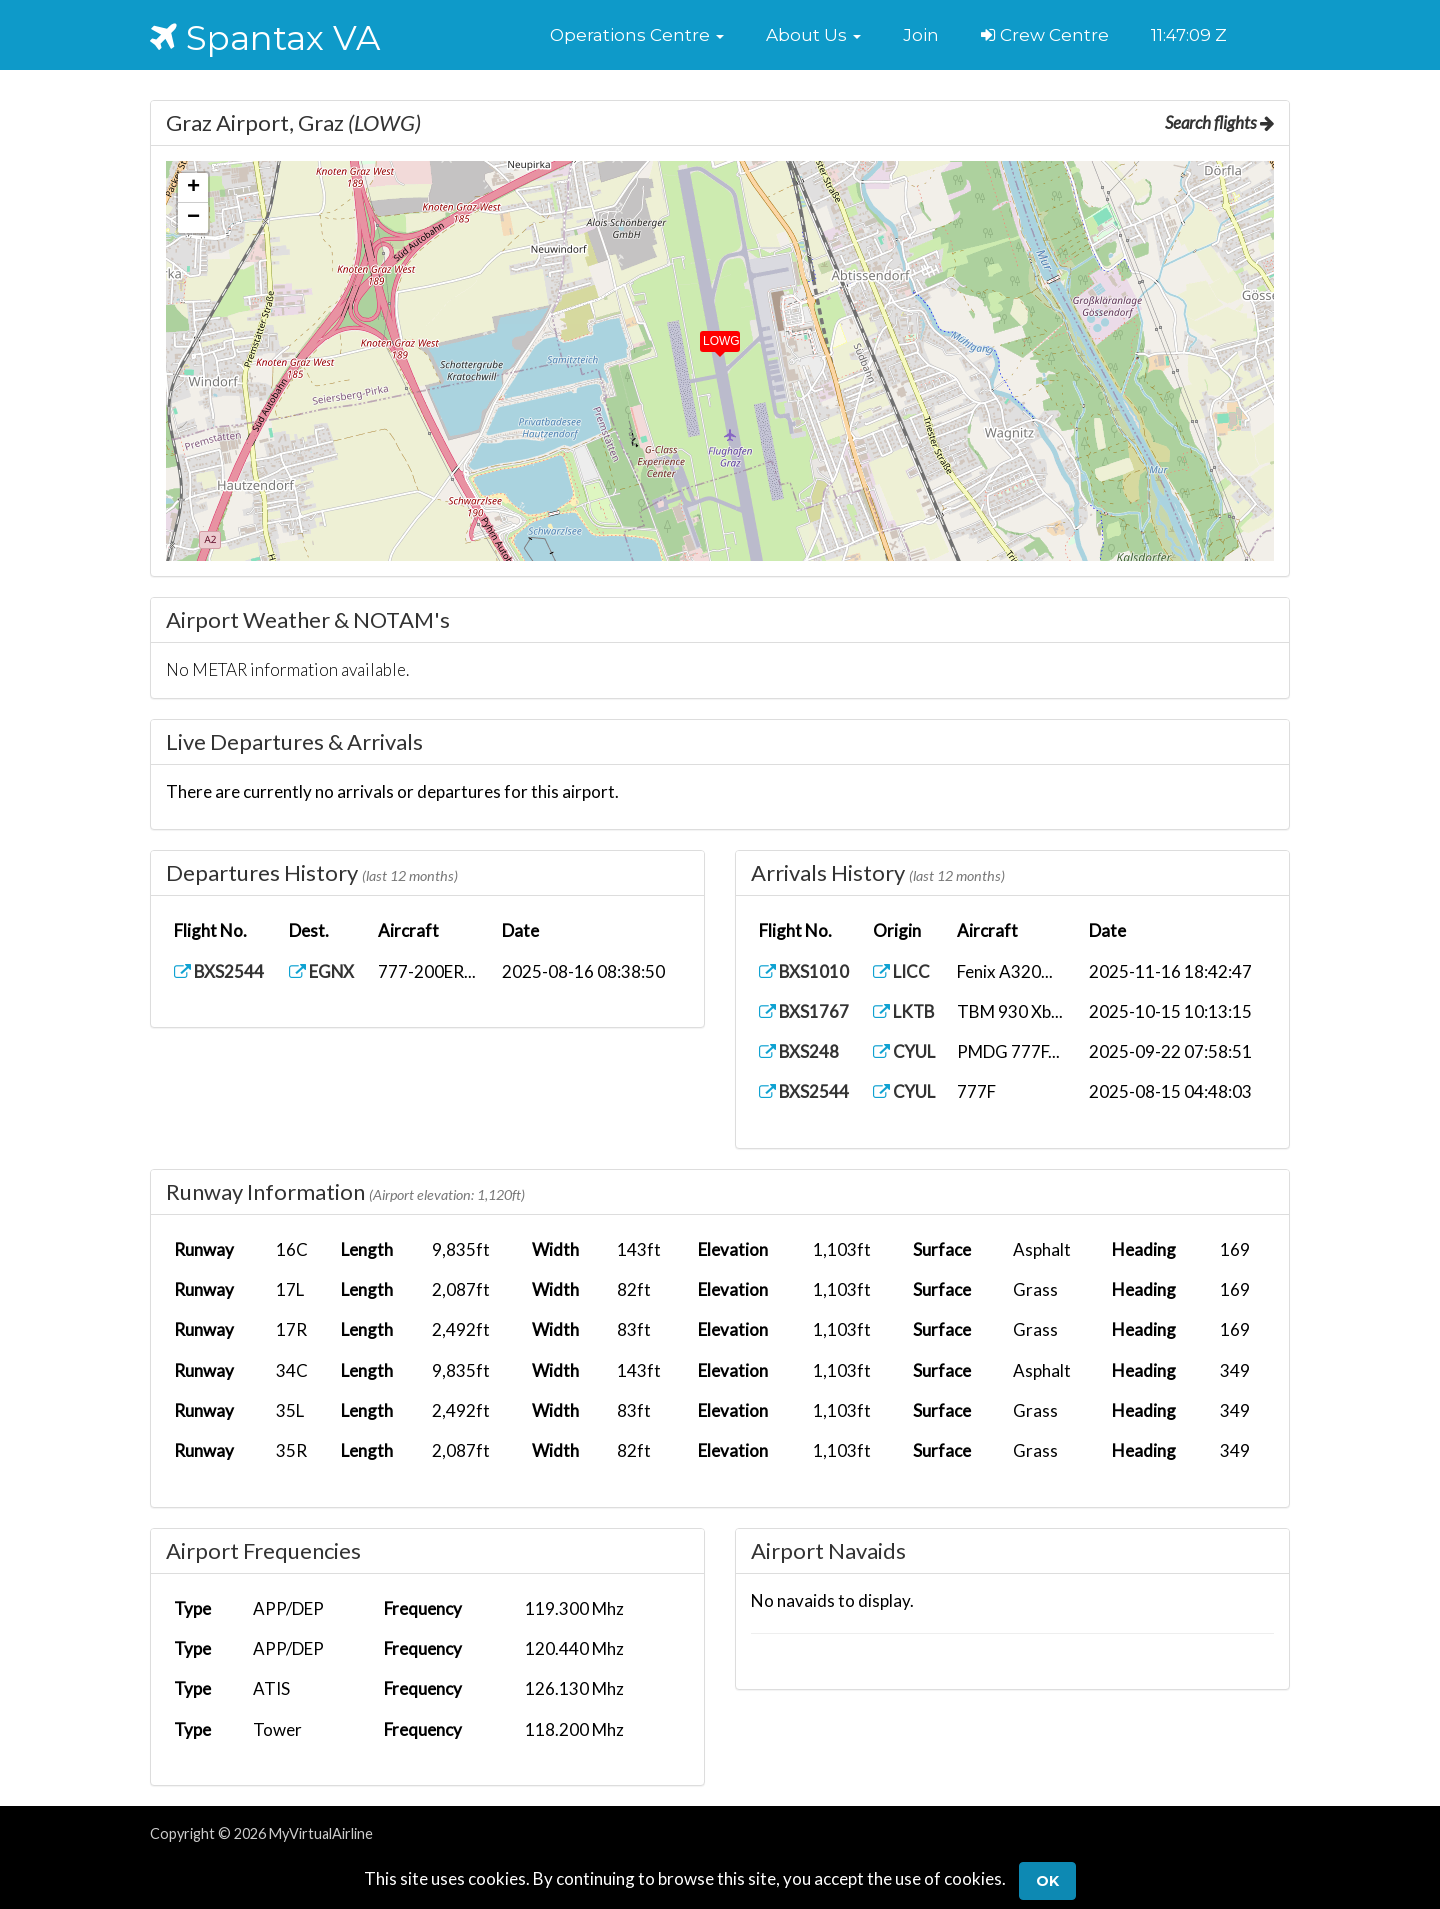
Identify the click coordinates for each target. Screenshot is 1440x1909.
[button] (637, 35)
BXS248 (799, 1051)
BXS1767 (804, 1011)
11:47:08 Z (1189, 35)
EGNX (323, 971)
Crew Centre (1045, 35)
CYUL (905, 1051)
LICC (902, 971)
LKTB (905, 1011)
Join (921, 35)
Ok (1047, 1881)
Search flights (1218, 122)
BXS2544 (219, 971)
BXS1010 (804, 971)
